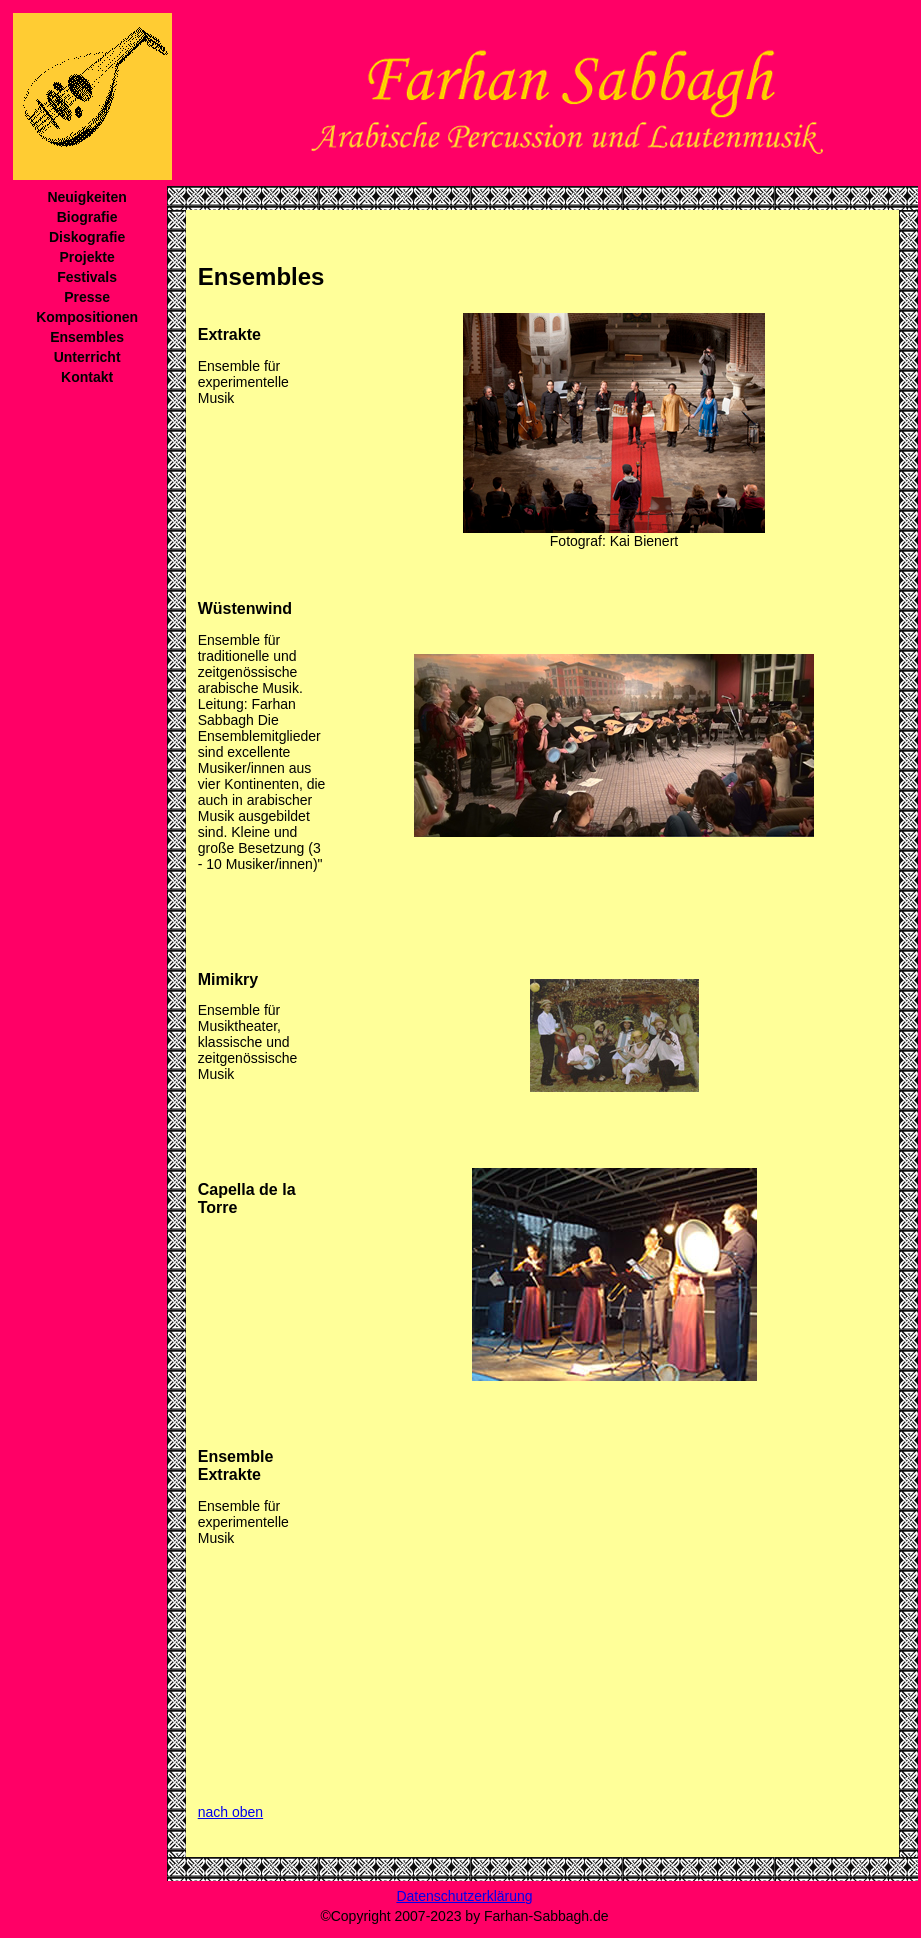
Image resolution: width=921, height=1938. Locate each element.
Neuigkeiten (86, 197)
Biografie (87, 217)
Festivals (87, 277)
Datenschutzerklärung (464, 1896)
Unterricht (87, 357)
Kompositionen (87, 317)
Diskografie (87, 237)
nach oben (230, 1812)
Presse (87, 297)
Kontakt (87, 377)
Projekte (86, 257)
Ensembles (87, 337)
